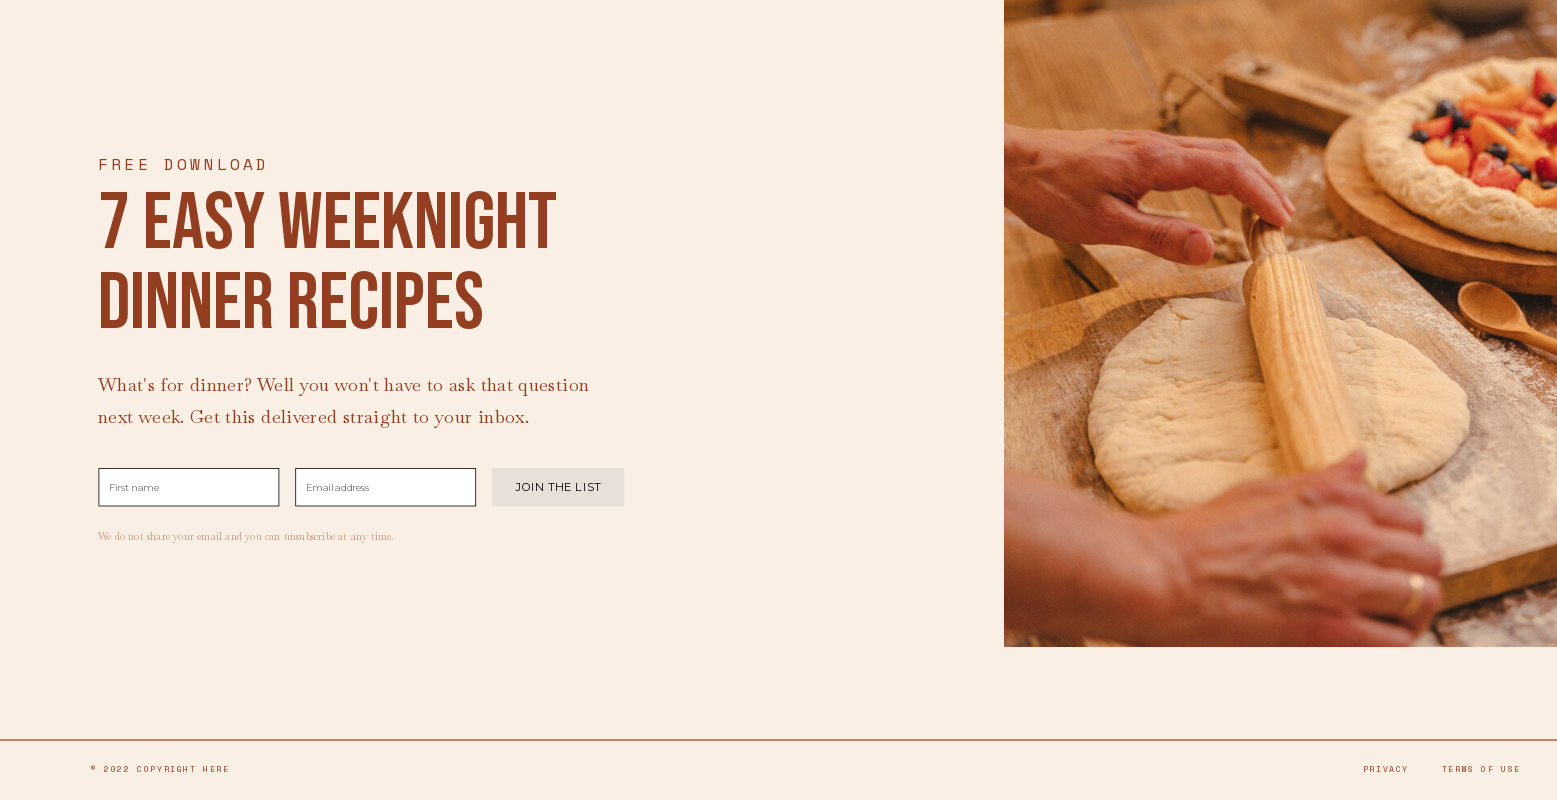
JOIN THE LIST (558, 487)
